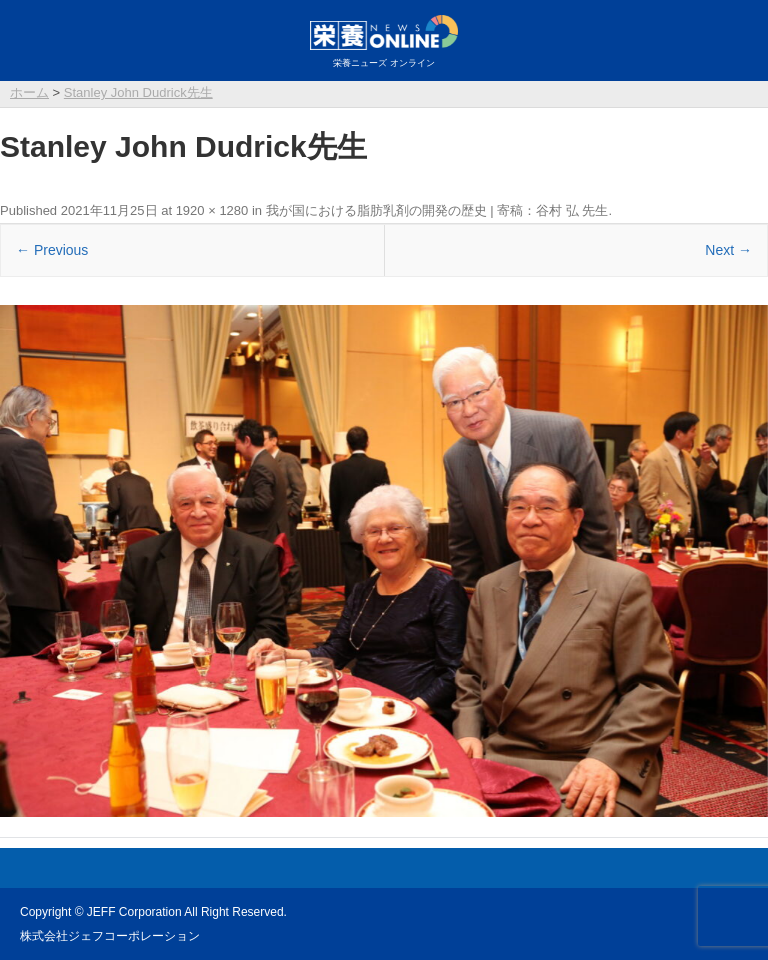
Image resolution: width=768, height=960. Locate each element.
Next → (728, 250)
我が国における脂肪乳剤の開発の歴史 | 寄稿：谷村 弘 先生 (437, 210)
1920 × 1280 (212, 210)
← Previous (52, 250)
